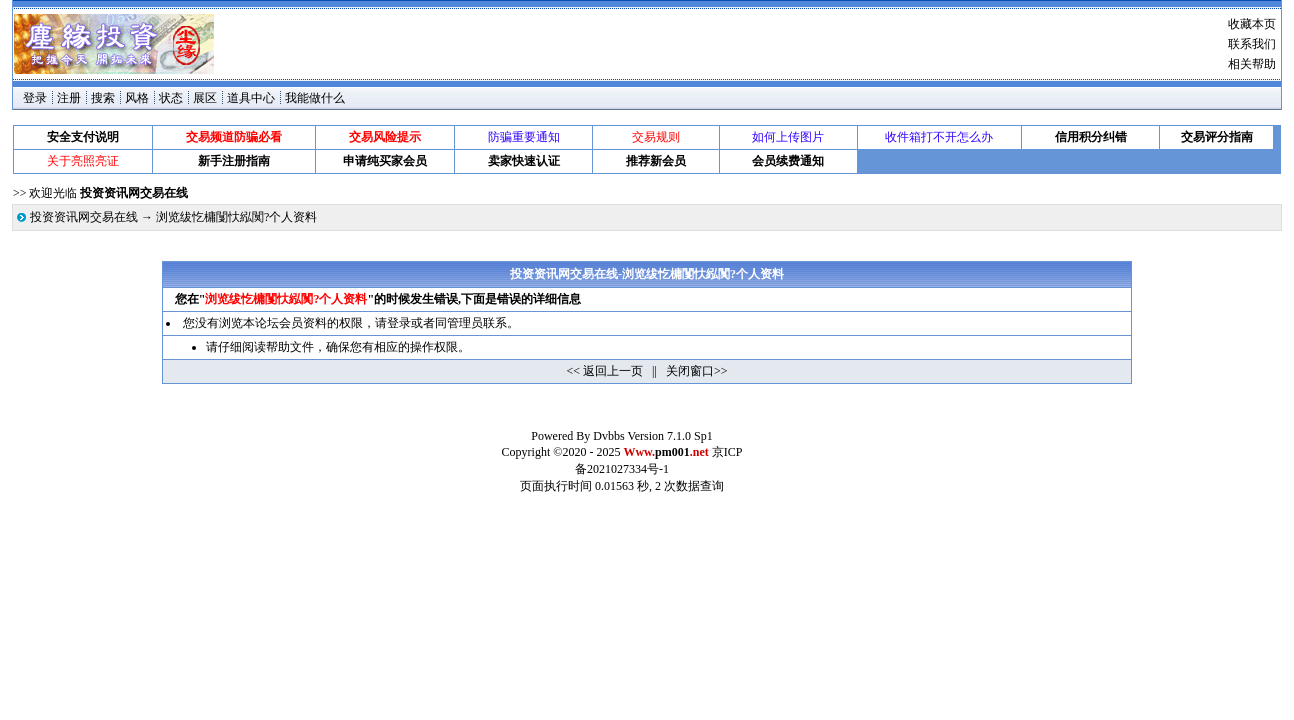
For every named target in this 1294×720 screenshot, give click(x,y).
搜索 (103, 98)
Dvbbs (608, 436)
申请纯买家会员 (385, 161)
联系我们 (1252, 44)
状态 (171, 98)
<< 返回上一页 (605, 371)
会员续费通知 (788, 161)
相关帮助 (1252, 64)
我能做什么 (315, 98)
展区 (205, 98)
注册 (69, 98)
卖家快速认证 (524, 161)
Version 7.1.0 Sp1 (669, 436)
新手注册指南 (234, 161)
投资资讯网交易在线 (84, 217)
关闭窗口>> (697, 371)
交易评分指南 (1217, 137)
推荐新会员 (656, 161)
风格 (137, 98)
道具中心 (251, 98)
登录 (35, 98)
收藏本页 (1252, 24)
